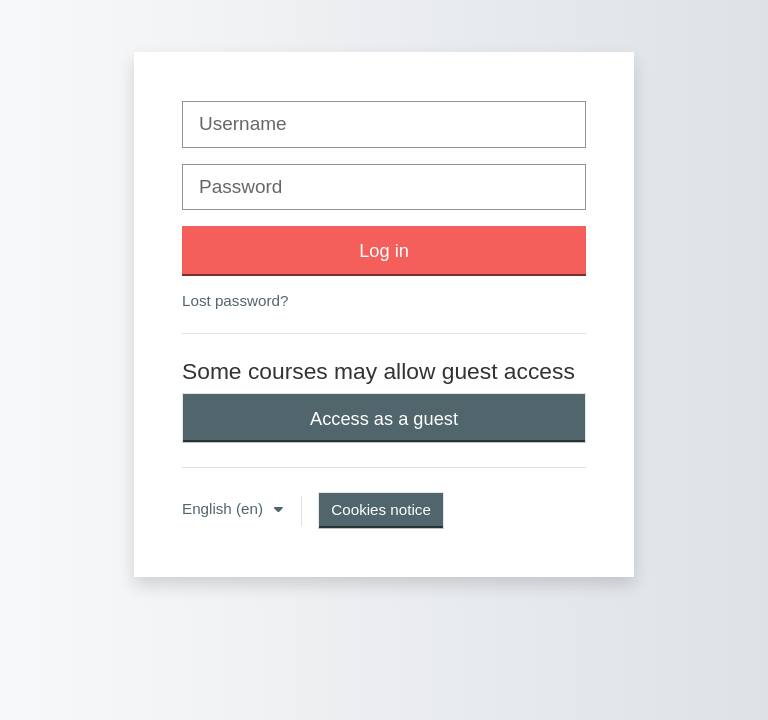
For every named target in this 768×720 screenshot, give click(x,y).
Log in (384, 250)
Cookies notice (381, 509)
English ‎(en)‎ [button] (224, 508)
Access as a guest (384, 418)
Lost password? (235, 300)
